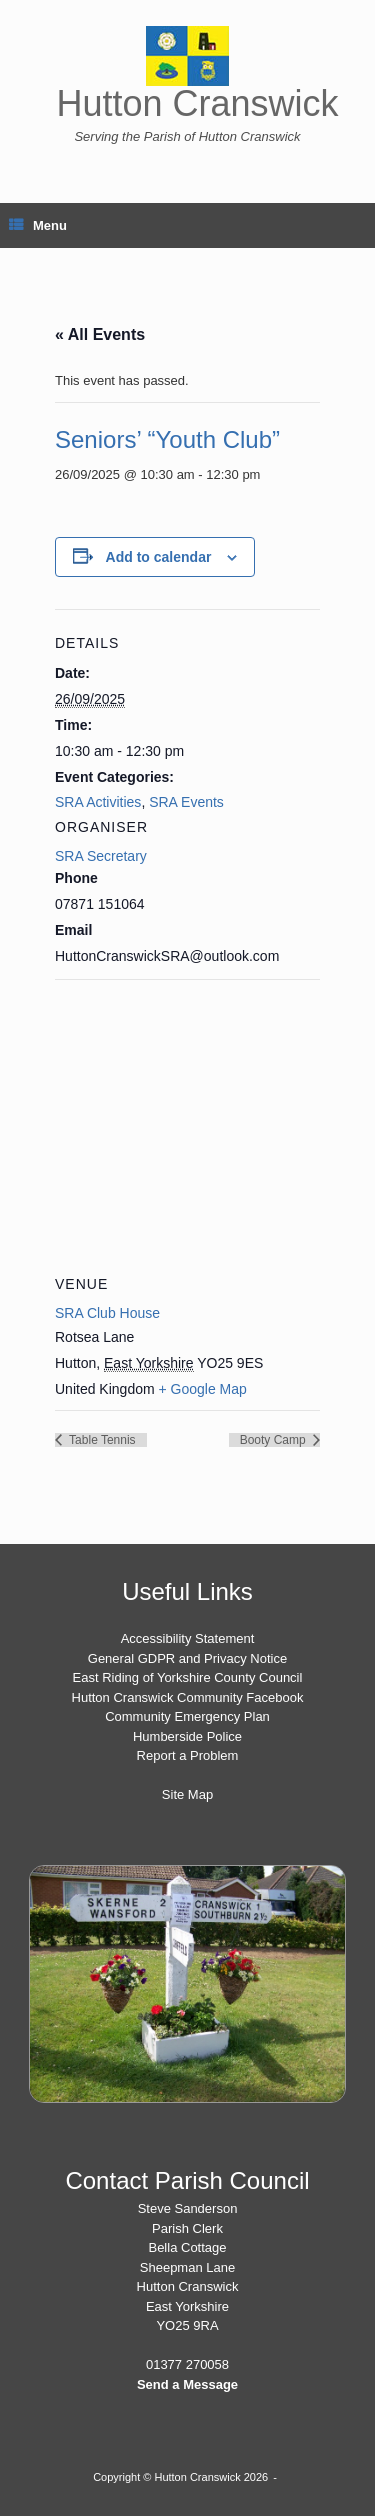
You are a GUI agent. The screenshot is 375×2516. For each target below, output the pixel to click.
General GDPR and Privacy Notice (187, 1658)
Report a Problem (188, 1755)
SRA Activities (98, 802)
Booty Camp (274, 1440)
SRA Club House (107, 1313)
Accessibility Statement (188, 1638)
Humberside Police (187, 1736)
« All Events (100, 334)
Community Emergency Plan (187, 1716)
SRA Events (186, 802)
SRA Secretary (101, 856)
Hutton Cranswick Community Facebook (188, 1697)
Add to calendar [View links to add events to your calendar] (159, 557)
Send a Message (187, 2384)
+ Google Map (203, 1389)
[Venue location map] (187, 1123)
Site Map (187, 1794)
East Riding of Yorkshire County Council (188, 1677)
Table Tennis (101, 1440)
